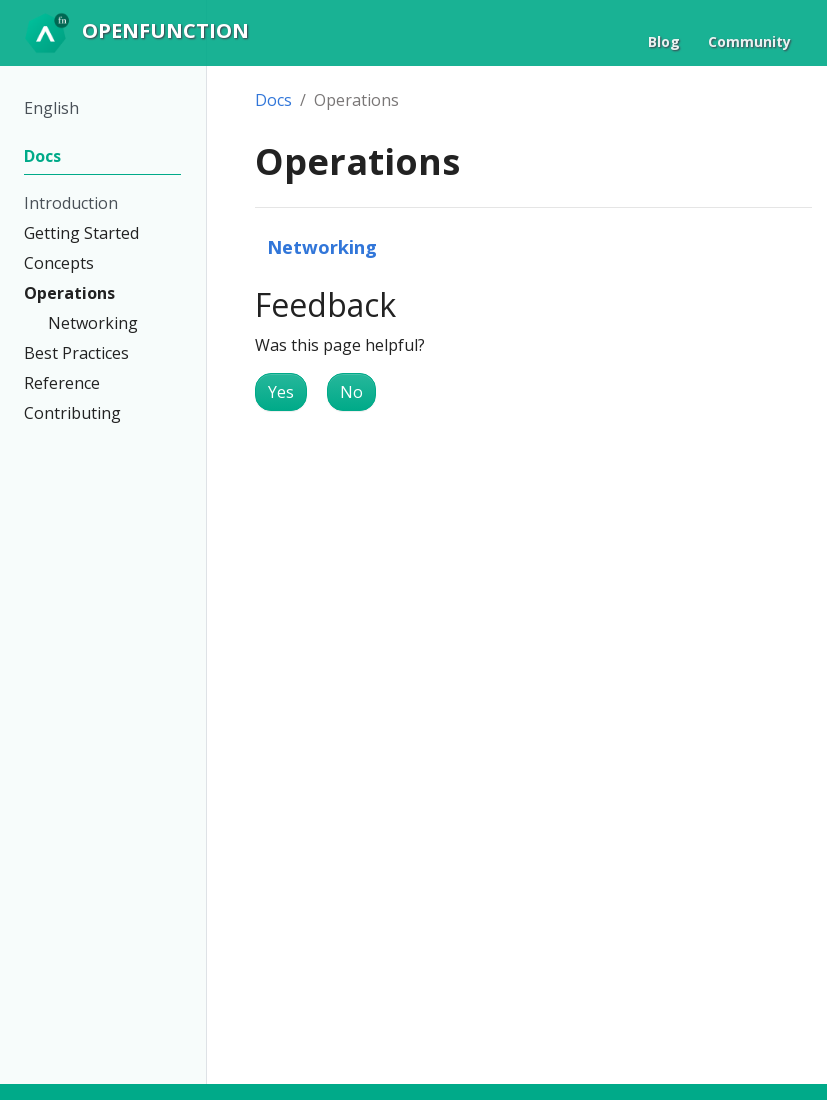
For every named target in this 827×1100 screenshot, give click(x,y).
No (351, 392)
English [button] (51, 108)
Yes (281, 392)
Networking (322, 246)
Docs (273, 100)
